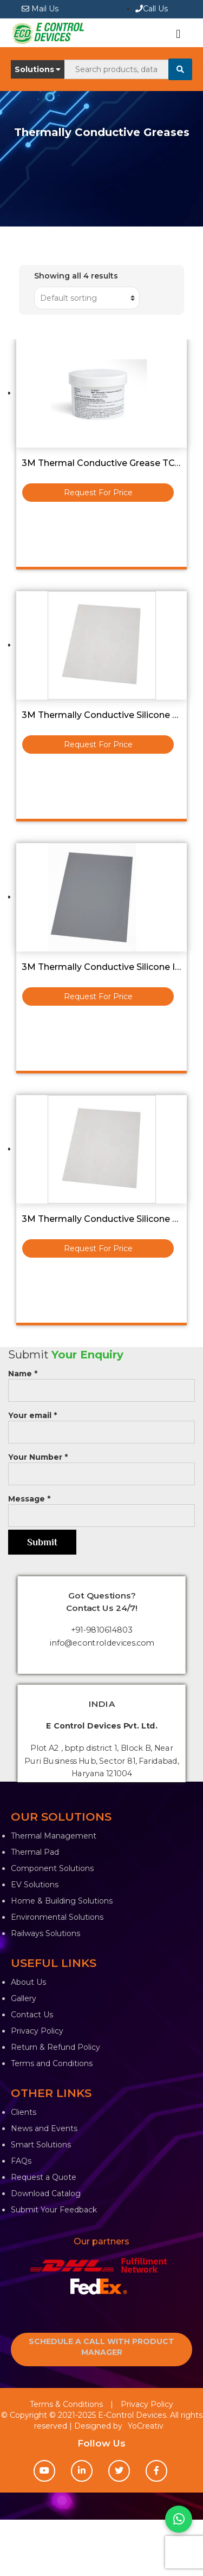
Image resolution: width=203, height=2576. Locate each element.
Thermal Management (53, 1836)
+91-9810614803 (101, 1630)
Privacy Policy (37, 2031)
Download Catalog (46, 2193)
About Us (28, 1982)
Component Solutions (52, 1868)
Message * (101, 1507)
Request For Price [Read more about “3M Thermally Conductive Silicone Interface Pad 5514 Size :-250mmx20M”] (98, 996)
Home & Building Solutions (62, 1901)
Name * (101, 1382)
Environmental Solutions (57, 1917)
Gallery (23, 1998)
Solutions (38, 69)
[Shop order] (87, 298)
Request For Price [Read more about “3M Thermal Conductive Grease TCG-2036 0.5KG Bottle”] (98, 492)
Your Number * (101, 1465)
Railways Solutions (45, 1933)
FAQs (21, 2161)
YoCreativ (145, 2426)
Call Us (151, 9)
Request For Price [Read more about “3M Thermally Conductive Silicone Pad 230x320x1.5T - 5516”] (98, 1248)
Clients (23, 2112)
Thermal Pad (35, 1852)
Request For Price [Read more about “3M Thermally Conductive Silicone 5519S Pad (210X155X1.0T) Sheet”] (98, 744)
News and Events (44, 2128)
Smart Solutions (41, 2145)
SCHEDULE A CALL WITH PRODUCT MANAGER (101, 2346)
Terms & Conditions (66, 2404)
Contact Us (32, 2015)
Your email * (101, 1423)
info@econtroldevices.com (102, 1642)
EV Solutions (34, 1884)
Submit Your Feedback (54, 2210)
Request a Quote (43, 2177)
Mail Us (40, 9)
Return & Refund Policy (55, 2047)
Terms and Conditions (52, 2063)
